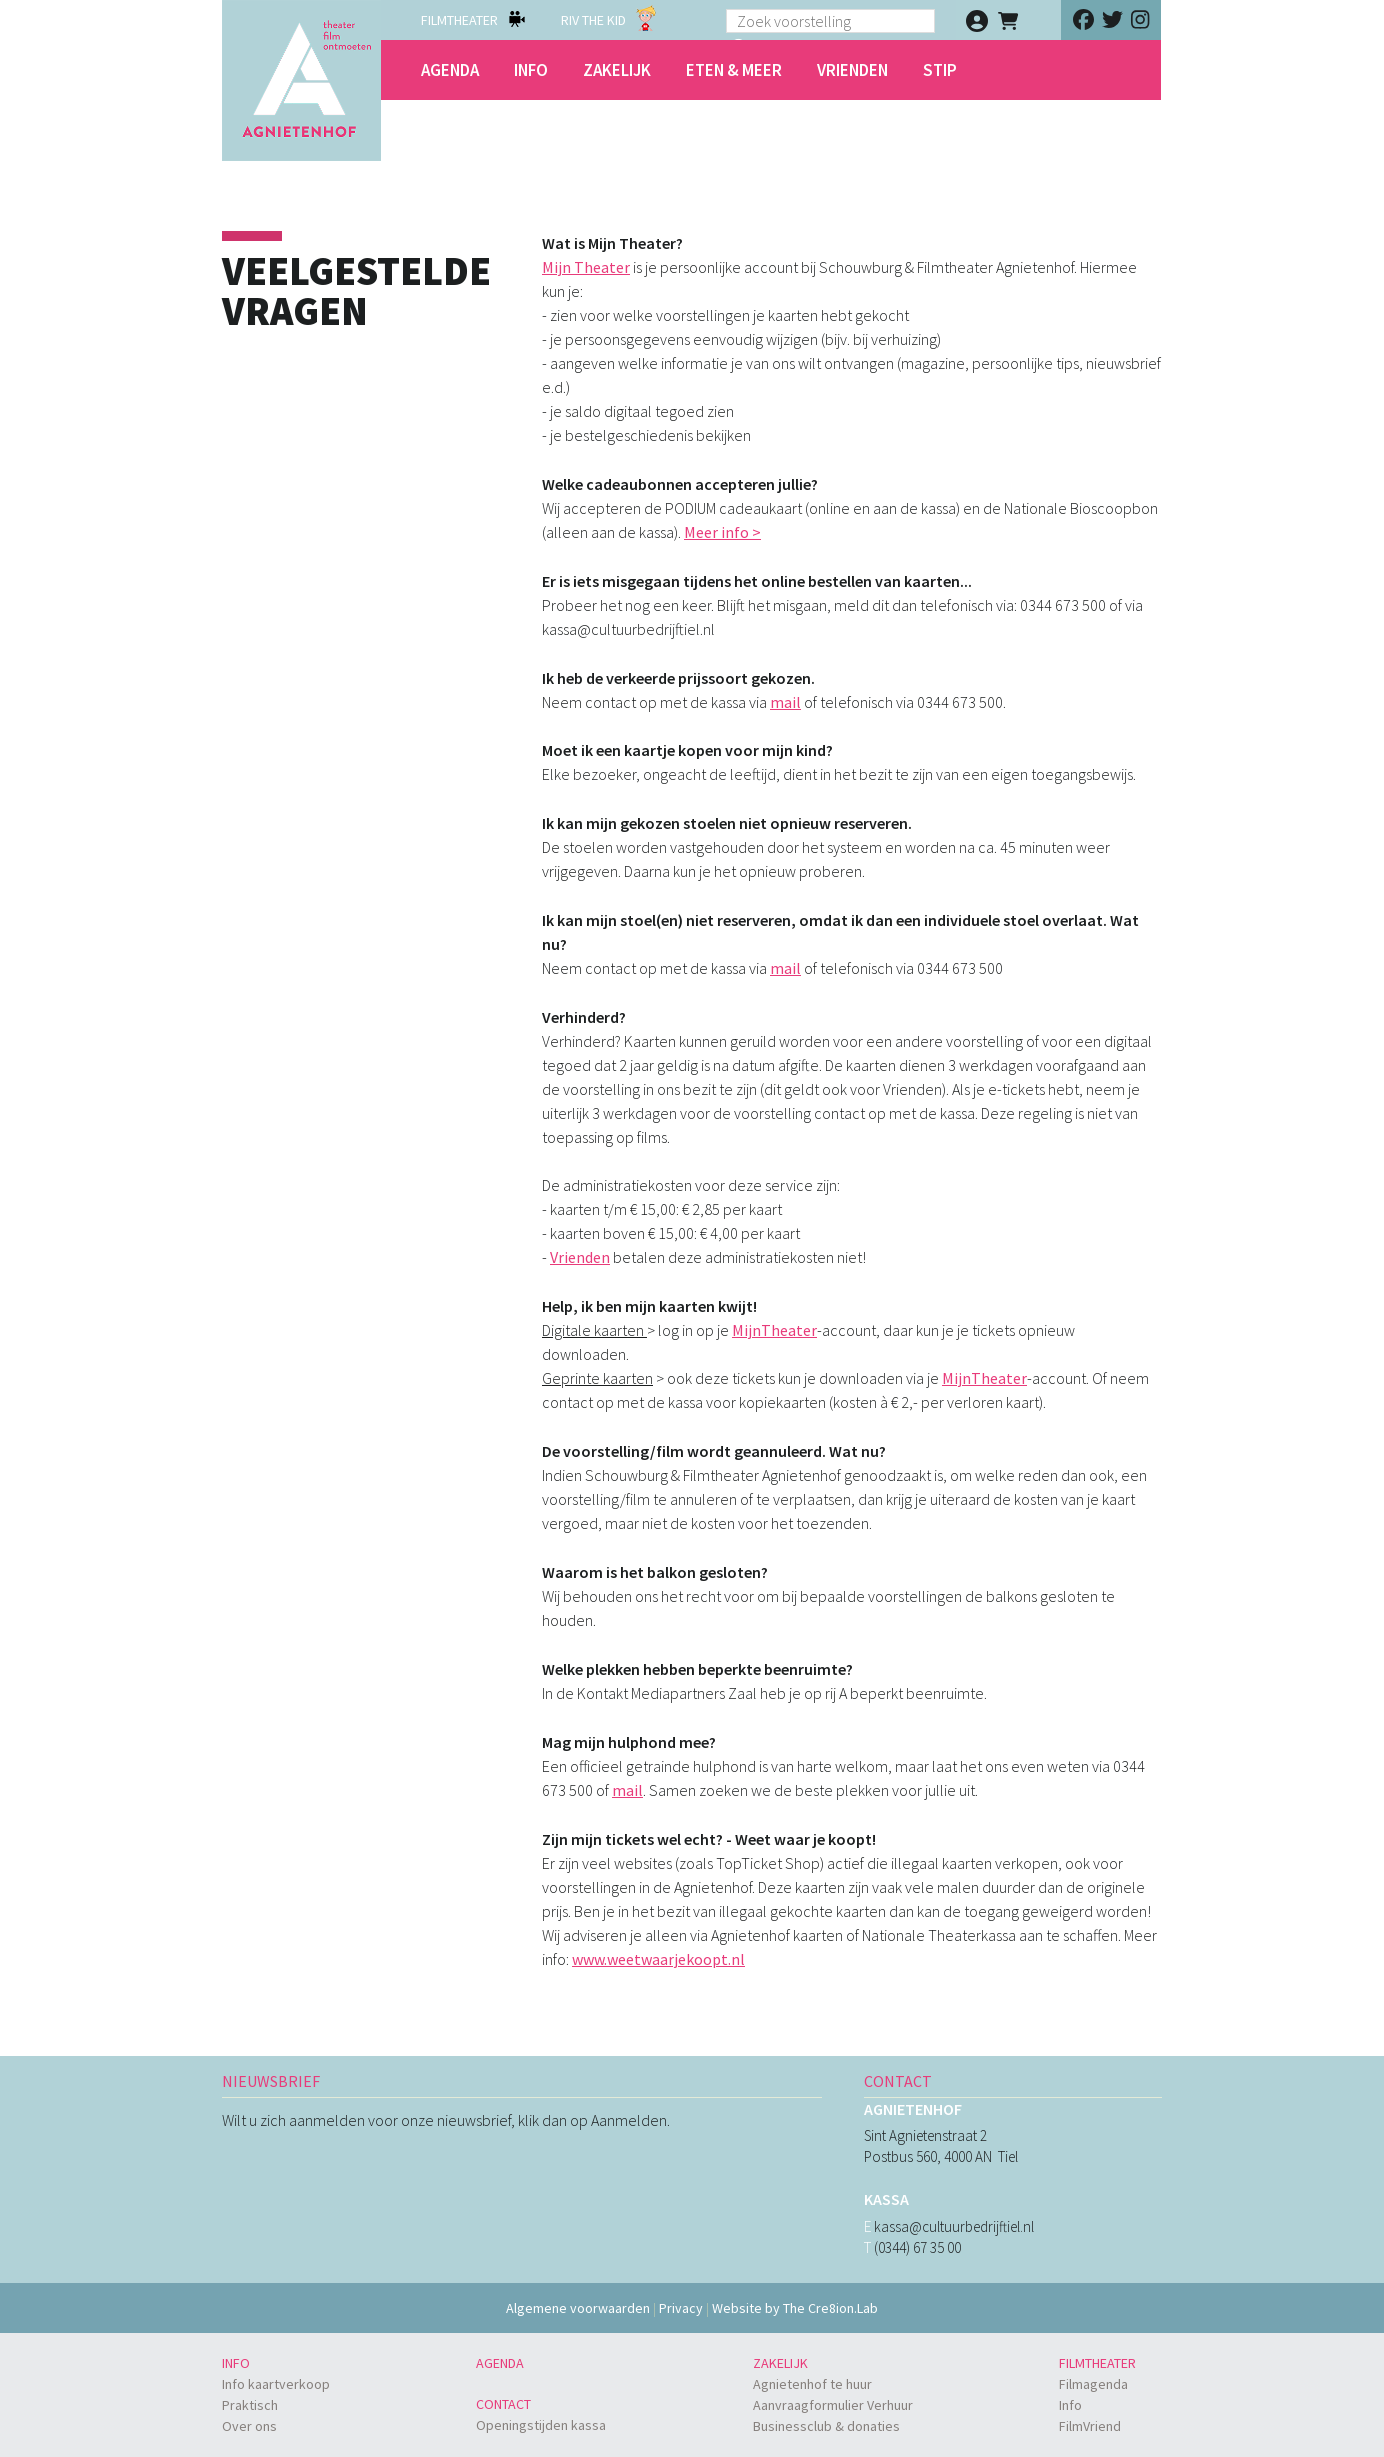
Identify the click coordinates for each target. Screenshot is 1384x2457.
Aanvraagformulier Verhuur (833, 2405)
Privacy (681, 2308)
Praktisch (250, 2405)
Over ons (249, 2426)
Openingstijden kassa (541, 2425)
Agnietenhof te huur (812, 2384)
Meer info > (722, 532)
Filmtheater (1097, 2363)
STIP (940, 70)
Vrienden (852, 70)
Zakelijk (617, 70)
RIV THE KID (593, 20)
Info (531, 70)
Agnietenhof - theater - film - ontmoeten (301, 80)
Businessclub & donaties (826, 2426)
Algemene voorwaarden (578, 2308)
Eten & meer (734, 70)
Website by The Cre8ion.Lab (795, 2308)
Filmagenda (1093, 2384)
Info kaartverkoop (276, 2384)
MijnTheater (774, 1330)
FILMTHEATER (459, 20)
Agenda (450, 70)
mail (785, 702)
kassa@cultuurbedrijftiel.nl (954, 2226)
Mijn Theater (586, 267)
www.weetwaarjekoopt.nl (658, 1959)
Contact (503, 2404)
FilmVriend (1090, 2426)
